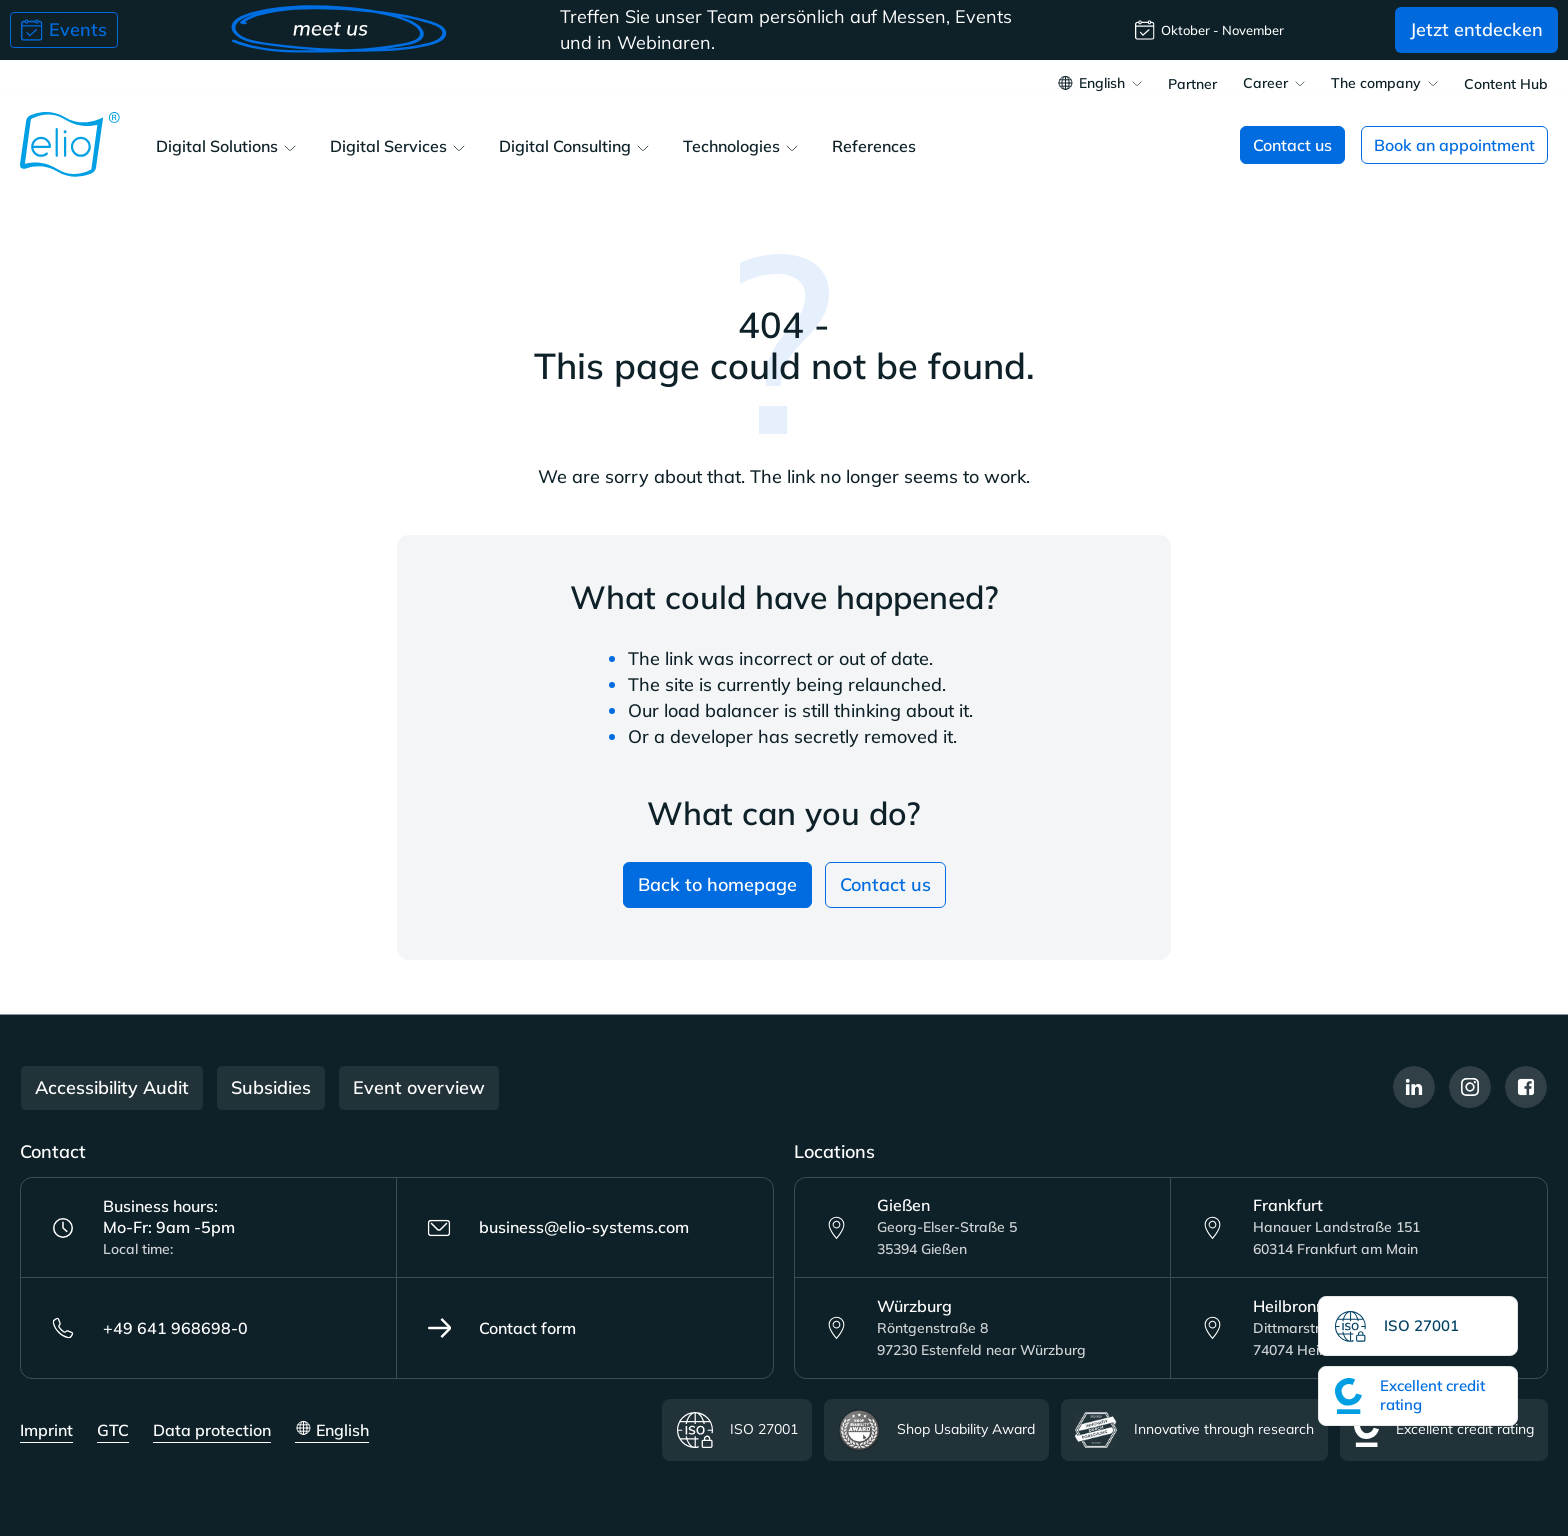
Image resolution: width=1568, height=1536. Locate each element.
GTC (113, 1430)
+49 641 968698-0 (149, 1328)
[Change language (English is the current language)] (1100, 85)
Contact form (501, 1328)
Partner (1192, 85)
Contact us (885, 884)
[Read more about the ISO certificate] (1418, 1326)
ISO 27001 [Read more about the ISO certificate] (737, 1430)
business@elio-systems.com (558, 1228)
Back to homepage (717, 884)
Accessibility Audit (112, 1087)
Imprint (46, 1430)
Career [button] (1265, 84)
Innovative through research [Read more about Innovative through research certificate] (1194, 1430)
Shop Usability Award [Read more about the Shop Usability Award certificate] (936, 1430)
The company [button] (1376, 84)
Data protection (212, 1430)
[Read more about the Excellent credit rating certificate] (1418, 1396)
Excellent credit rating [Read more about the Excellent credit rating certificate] (1444, 1430)
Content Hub (1506, 85)
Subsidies (271, 1087)
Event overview (419, 1087)
